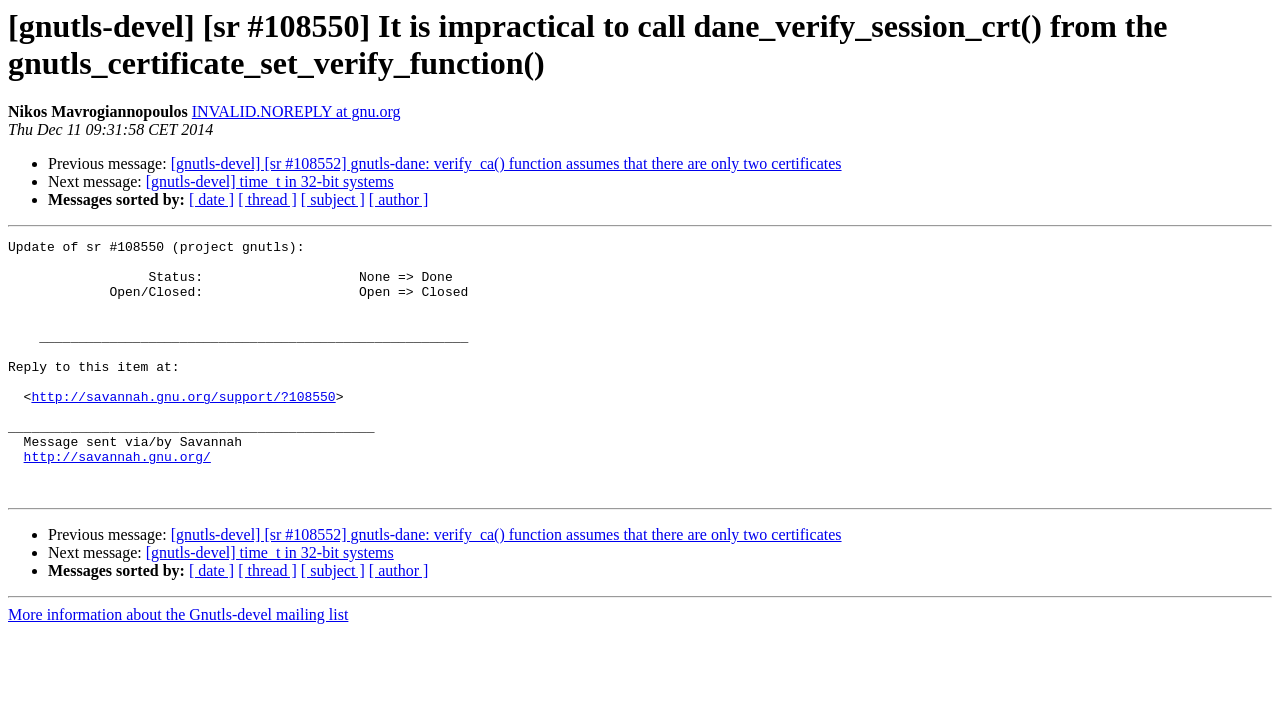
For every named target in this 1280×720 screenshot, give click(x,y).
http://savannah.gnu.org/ (117, 501)
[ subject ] (333, 199)
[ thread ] (267, 199)
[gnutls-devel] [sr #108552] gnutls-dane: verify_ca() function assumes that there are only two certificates (506, 163)
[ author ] (399, 199)
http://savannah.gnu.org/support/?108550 (183, 429)
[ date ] (211, 199)
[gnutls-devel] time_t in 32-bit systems (270, 181)
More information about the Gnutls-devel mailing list (178, 665)
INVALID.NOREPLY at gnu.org (296, 111)
